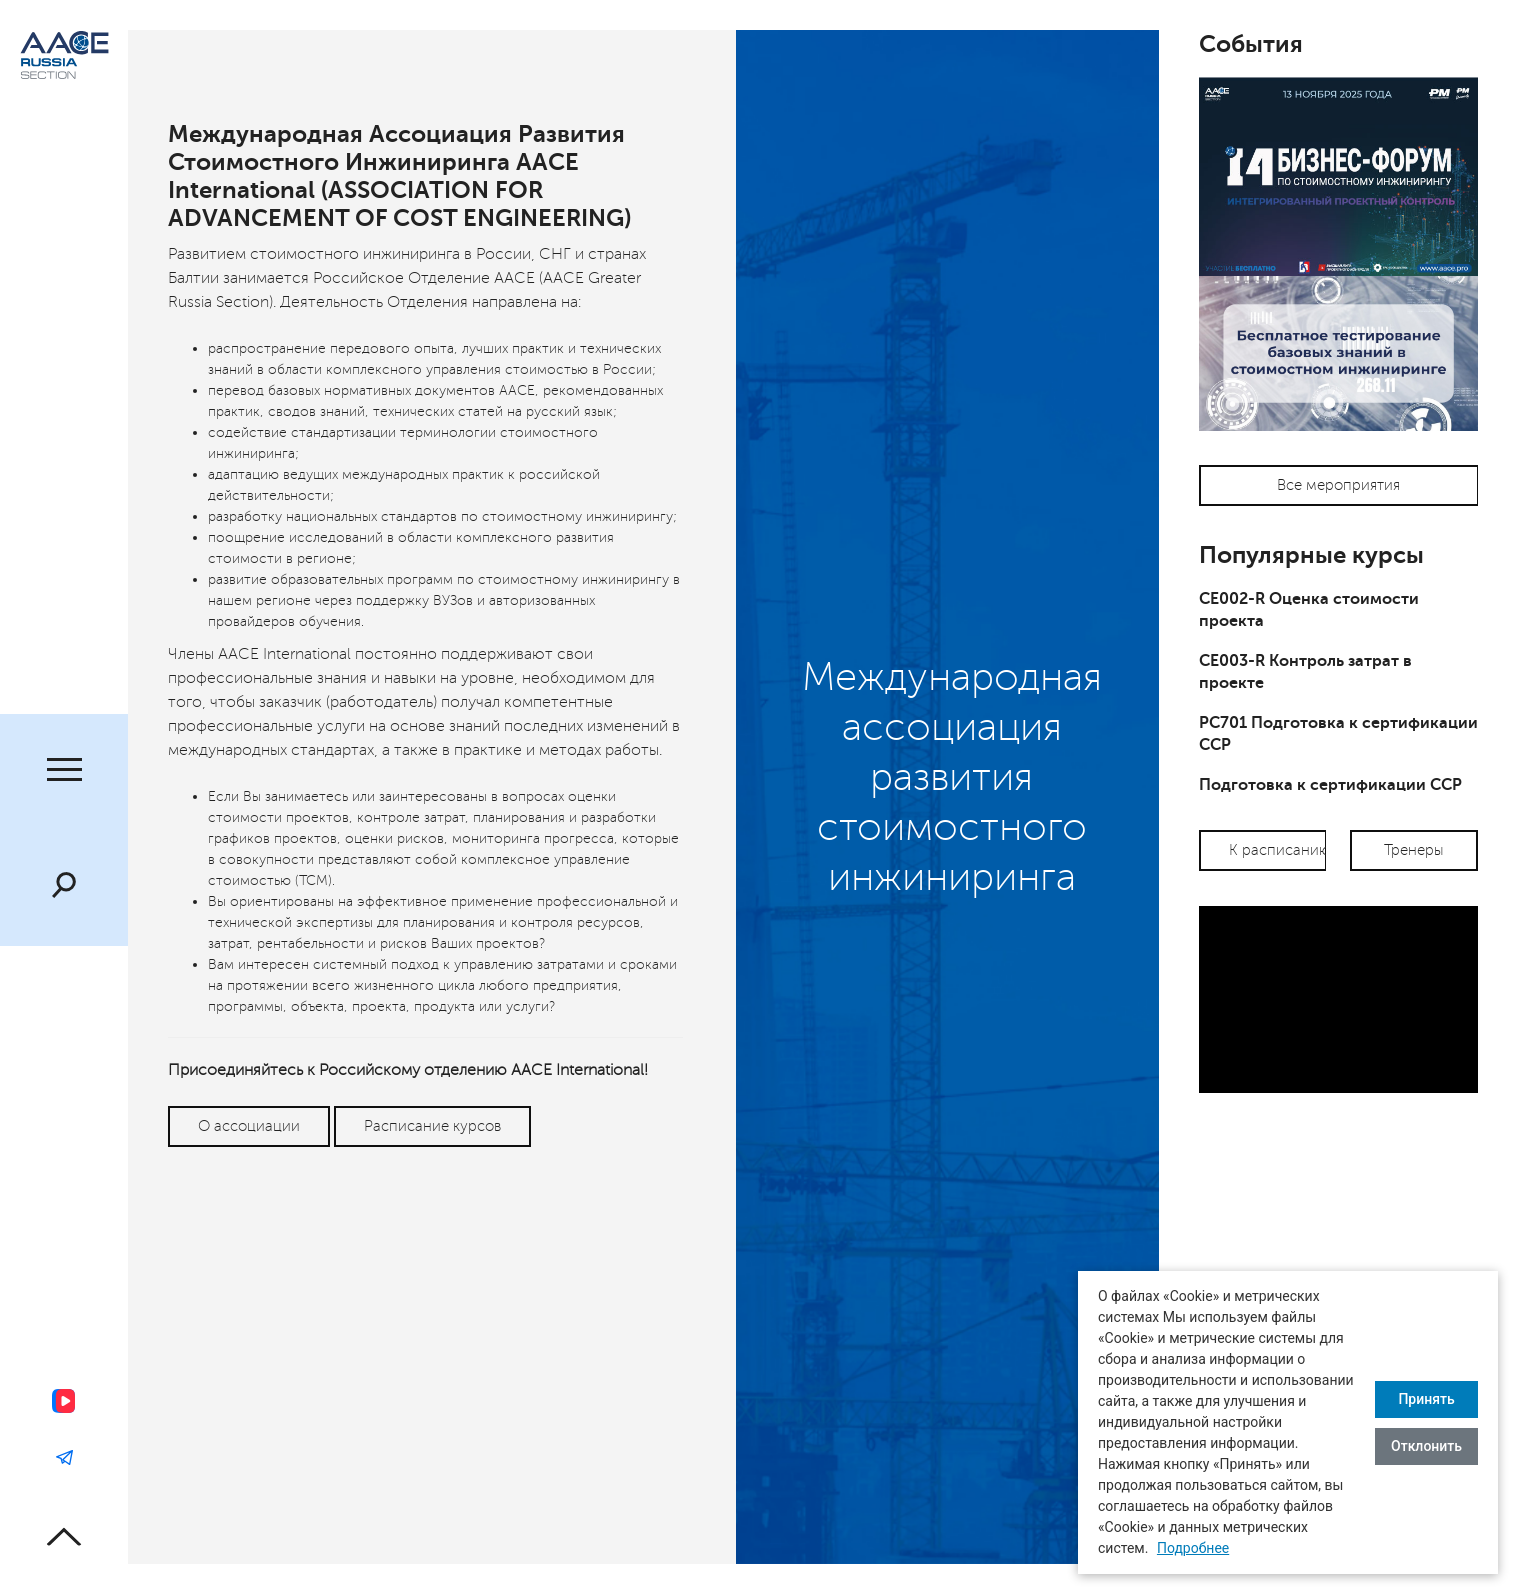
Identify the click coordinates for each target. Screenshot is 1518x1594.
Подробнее (1193, 1548)
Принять (1426, 1399)
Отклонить (1426, 1446)
